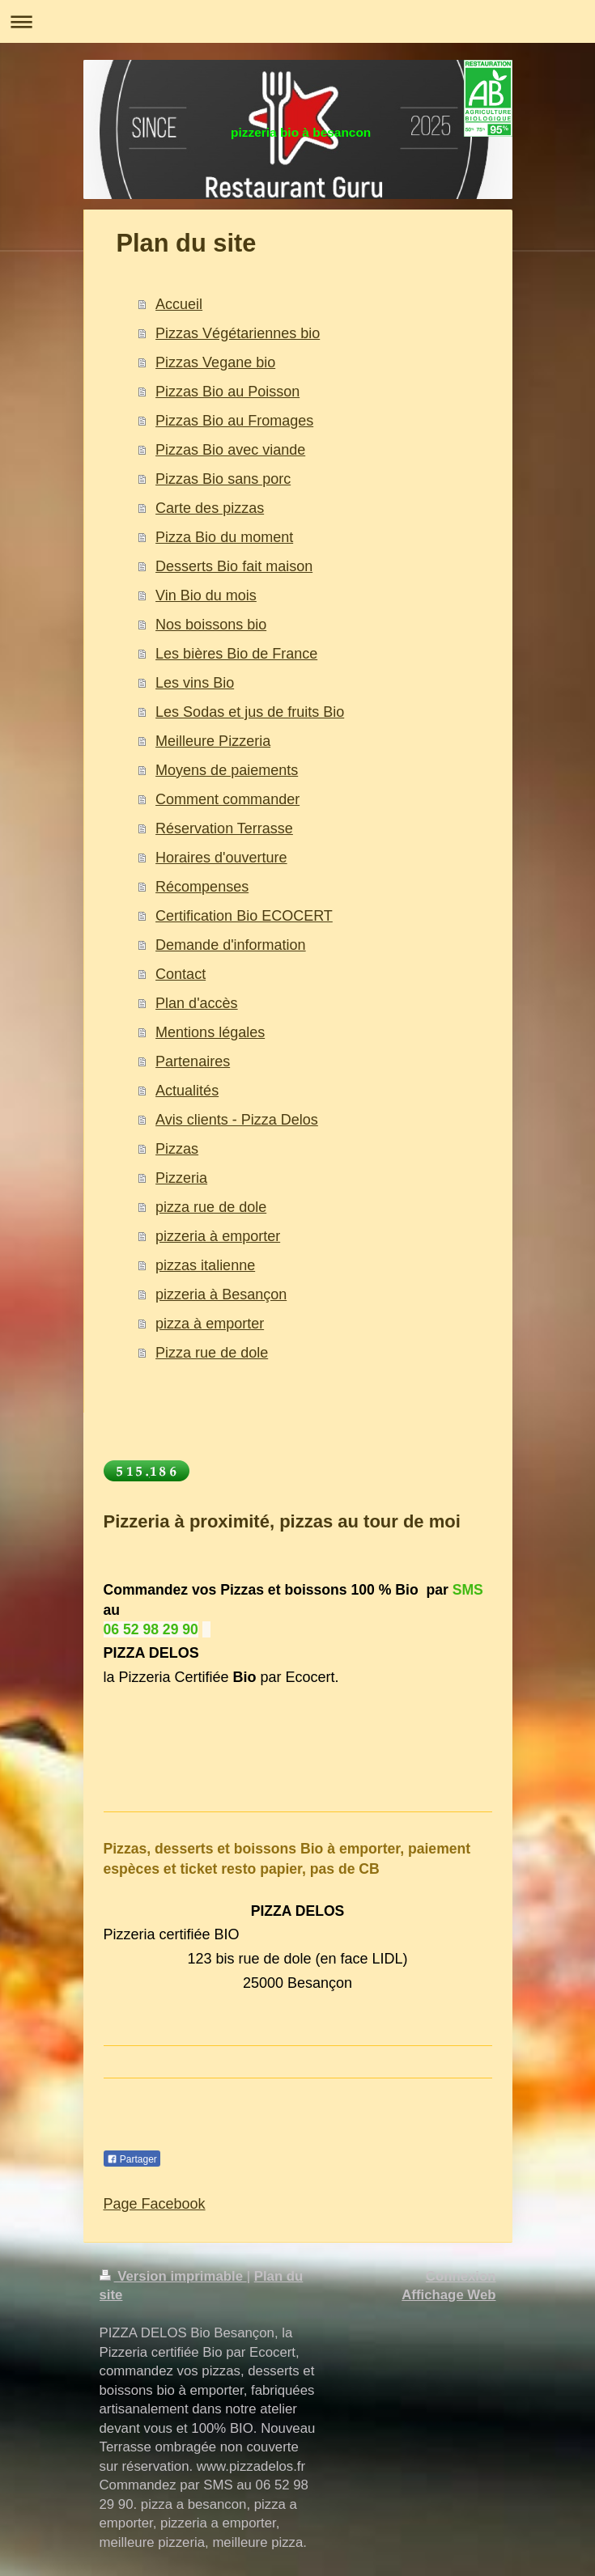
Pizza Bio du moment (224, 537)
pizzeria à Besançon (221, 1294)
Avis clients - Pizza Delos (236, 1120)
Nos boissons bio (210, 624)
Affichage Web (448, 2295)
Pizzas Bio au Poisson (227, 391)
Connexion (461, 2276)
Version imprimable (173, 2276)
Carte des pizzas (209, 508)
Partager (132, 2159)
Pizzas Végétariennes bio (237, 333)
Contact (180, 974)
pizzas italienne (205, 1265)
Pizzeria (181, 1178)
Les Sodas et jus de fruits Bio (249, 712)
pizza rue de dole (210, 1207)
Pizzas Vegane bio (215, 362)
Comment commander (227, 799)
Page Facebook (155, 2204)
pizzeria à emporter (217, 1236)
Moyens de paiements (226, 770)
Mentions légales (210, 1032)
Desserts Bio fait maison (233, 566)
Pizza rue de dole (211, 1353)
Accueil (178, 304)
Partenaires (192, 1061)
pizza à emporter (209, 1324)
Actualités (187, 1091)
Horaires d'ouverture (221, 857)
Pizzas (176, 1149)
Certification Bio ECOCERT (244, 916)
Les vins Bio (194, 683)
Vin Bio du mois (206, 595)
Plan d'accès (196, 1003)
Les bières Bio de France (236, 654)
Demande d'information (230, 945)
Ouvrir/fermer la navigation (297, 21)
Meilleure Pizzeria (212, 741)
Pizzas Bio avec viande (230, 450)
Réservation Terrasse (224, 828)
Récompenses (202, 887)
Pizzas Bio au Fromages (234, 421)
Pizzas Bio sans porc (223, 479)
